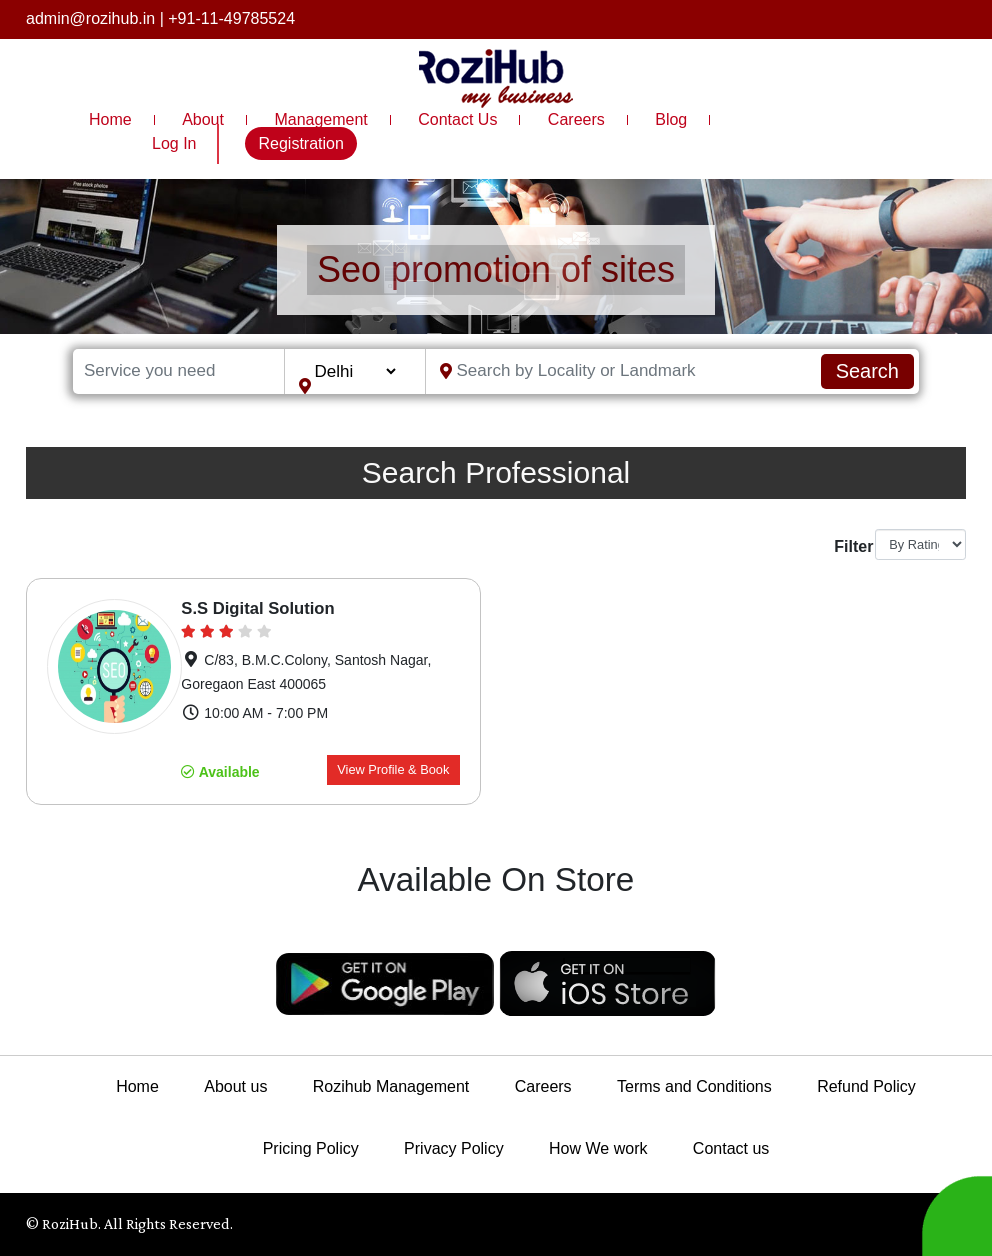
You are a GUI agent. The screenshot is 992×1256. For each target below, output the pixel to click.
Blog (671, 119)
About (203, 119)
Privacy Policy (454, 1148)
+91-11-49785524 (231, 18)
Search (867, 371)
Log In (174, 143)
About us (235, 1086)
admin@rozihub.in (90, 18)
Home (110, 119)
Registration (300, 143)
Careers (576, 119)
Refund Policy (866, 1086)
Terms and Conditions (694, 1086)
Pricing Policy (311, 1148)
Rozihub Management (391, 1086)
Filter (846, 546)
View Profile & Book (393, 769)
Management (320, 119)
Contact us (731, 1148)
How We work (598, 1148)
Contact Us (457, 119)
